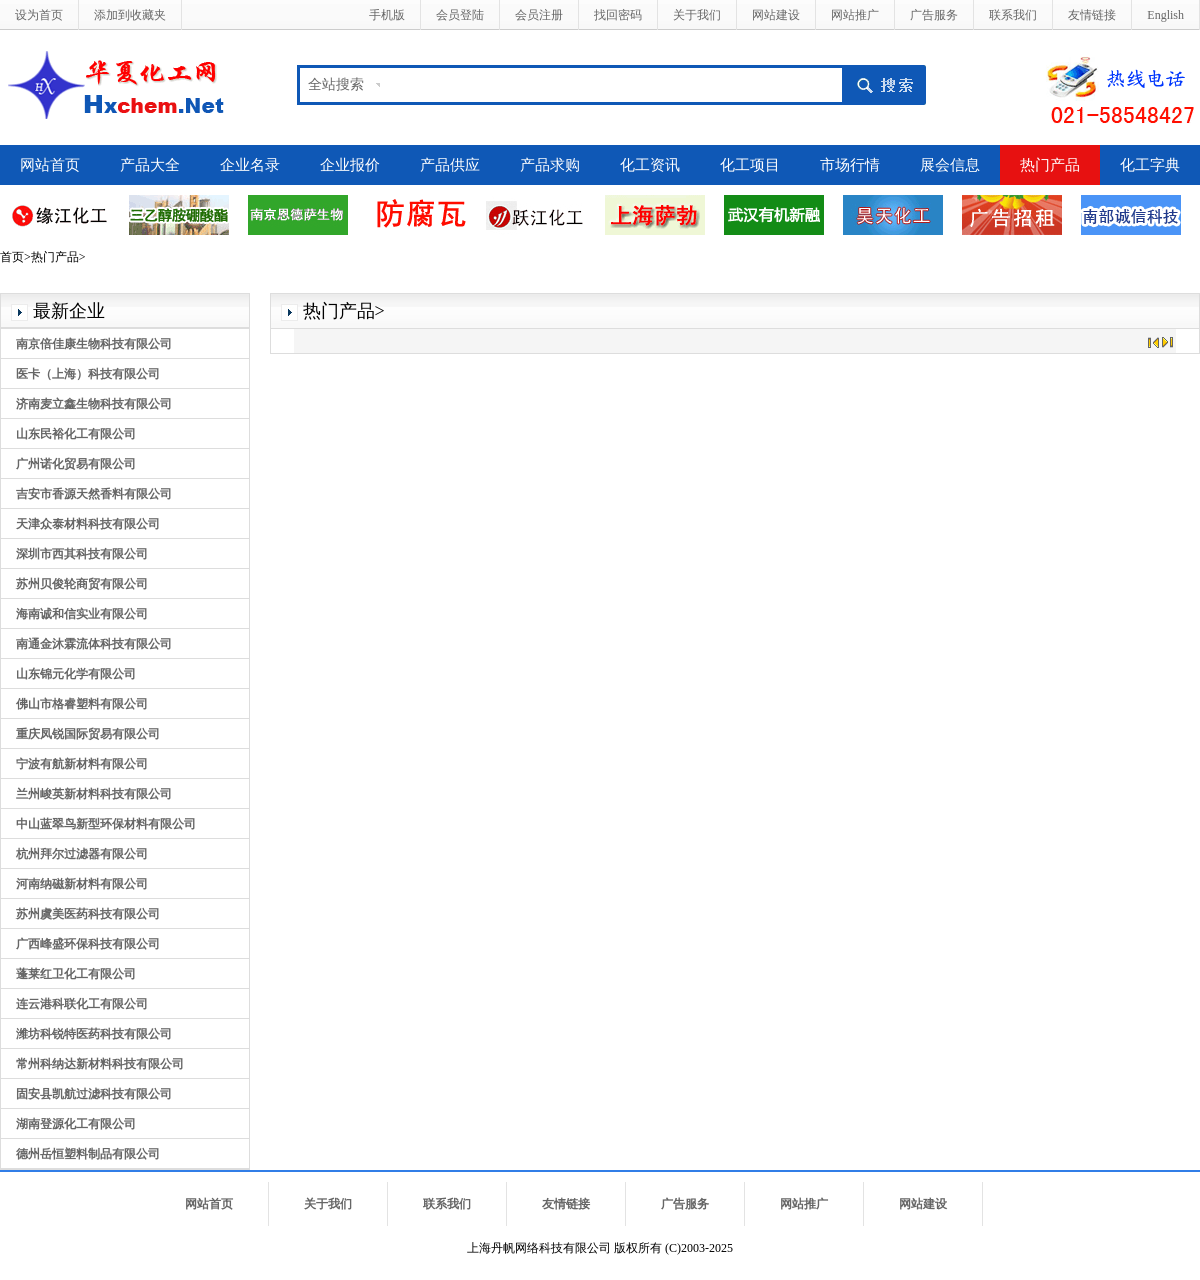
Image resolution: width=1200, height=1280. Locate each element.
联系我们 (1013, 15)
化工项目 (750, 165)
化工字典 (1150, 165)
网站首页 (50, 165)
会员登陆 (460, 15)
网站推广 (855, 15)
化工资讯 (650, 165)
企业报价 (350, 165)
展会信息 (950, 165)
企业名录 (250, 165)
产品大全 (150, 165)
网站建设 (776, 15)
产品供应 (450, 165)
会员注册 (539, 15)
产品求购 (550, 165)
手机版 (387, 15)
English (1165, 15)
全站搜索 (336, 84)
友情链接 (1092, 15)
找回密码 (618, 15)
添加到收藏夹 (130, 15)
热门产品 (1050, 165)
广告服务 (934, 15)
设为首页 (39, 15)
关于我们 (697, 15)
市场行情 (850, 165)
